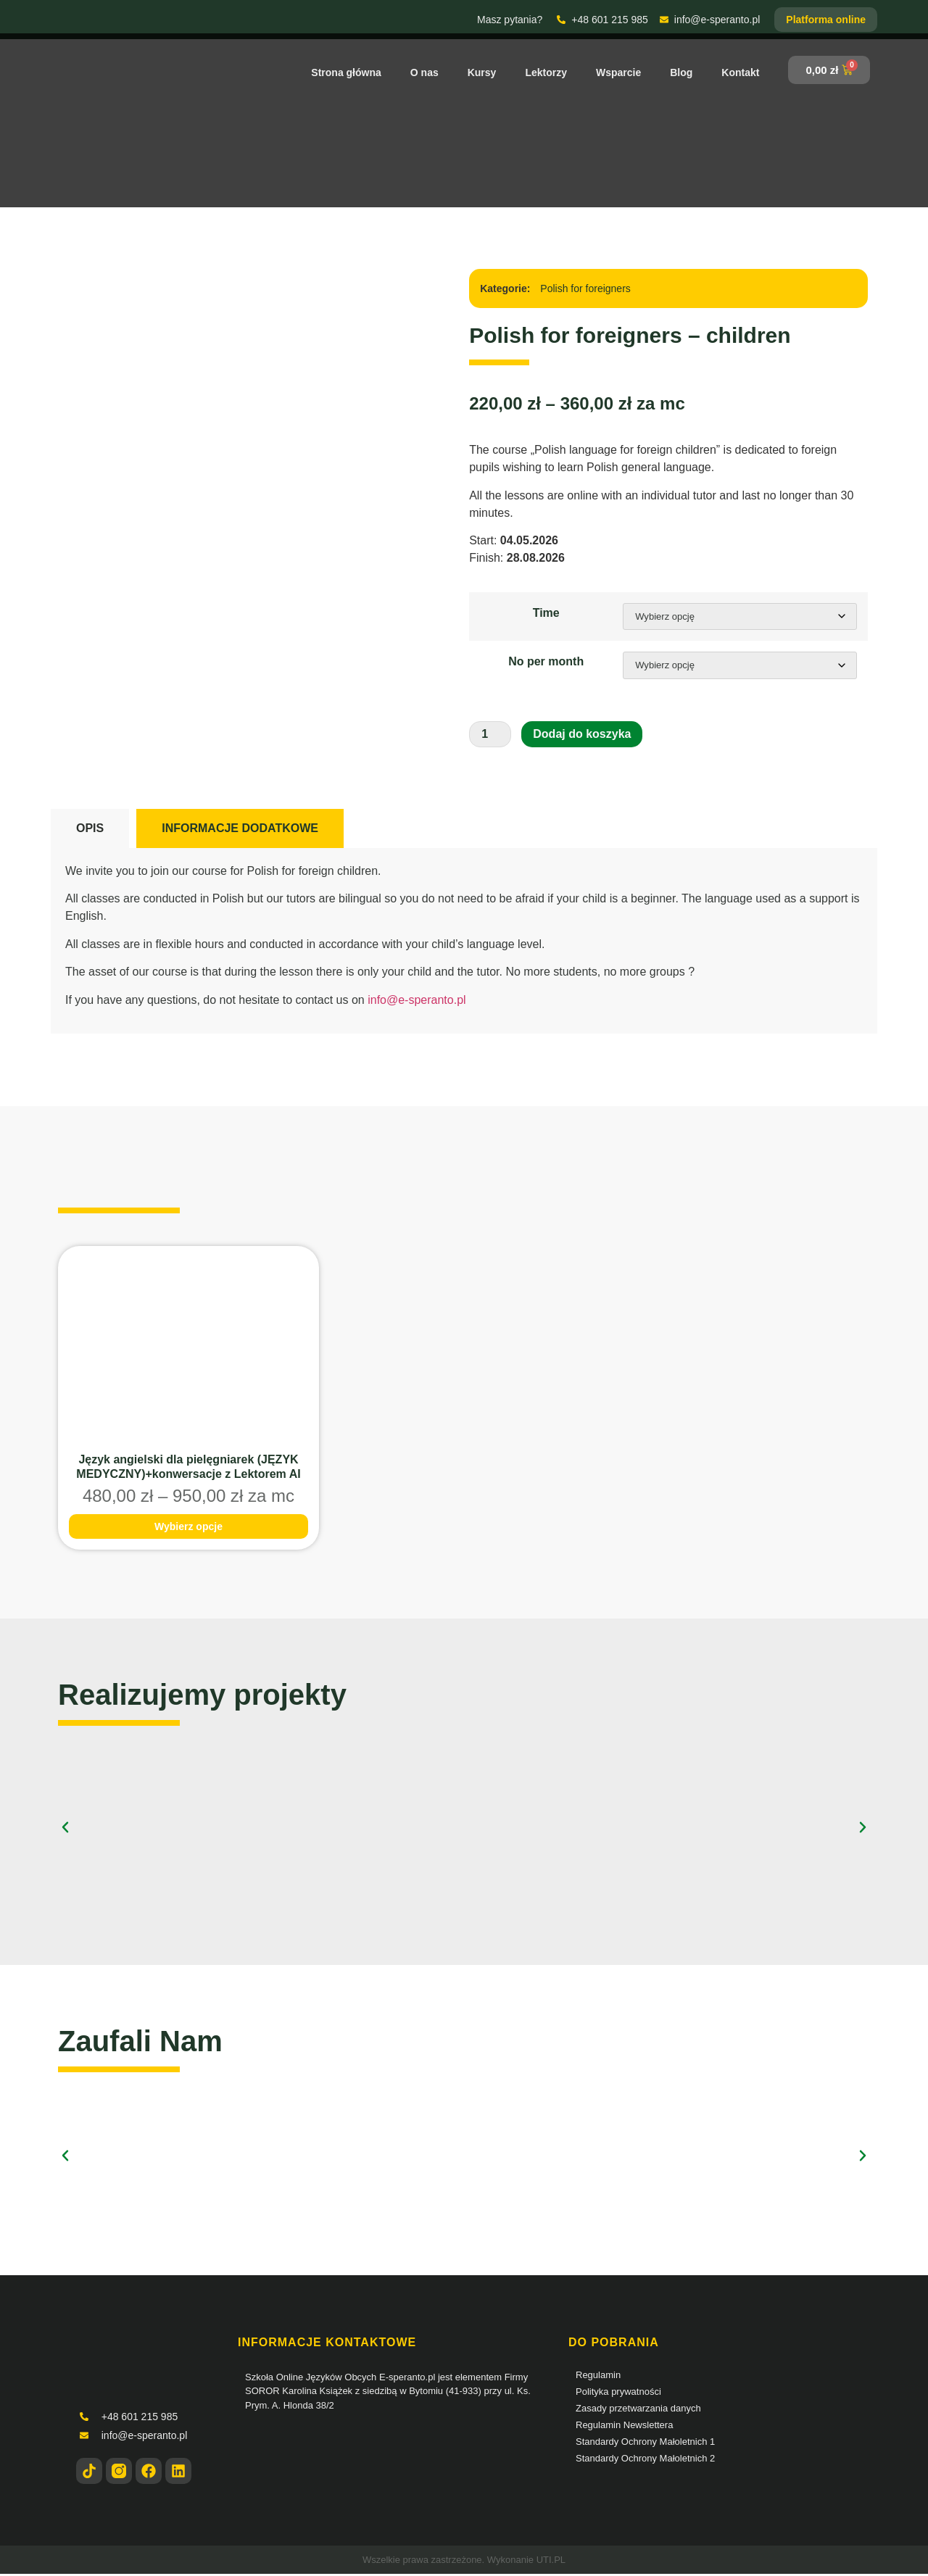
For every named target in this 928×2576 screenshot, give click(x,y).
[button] (65, 1829)
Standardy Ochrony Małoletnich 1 (645, 2443)
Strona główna (346, 72)
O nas (424, 72)
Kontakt (740, 72)
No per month (543, 663)
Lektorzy (546, 72)
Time (544, 613)
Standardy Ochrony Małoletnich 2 (645, 2460)
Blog (681, 72)
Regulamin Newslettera (624, 2427)
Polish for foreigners (585, 288)
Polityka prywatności (618, 2393)
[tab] (90, 830)
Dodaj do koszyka (582, 736)
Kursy (482, 72)
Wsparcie (618, 72)
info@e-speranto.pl (416, 1001)
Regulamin (598, 2377)
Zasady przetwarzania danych (638, 2410)
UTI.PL (551, 2561)
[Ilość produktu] (490, 736)
